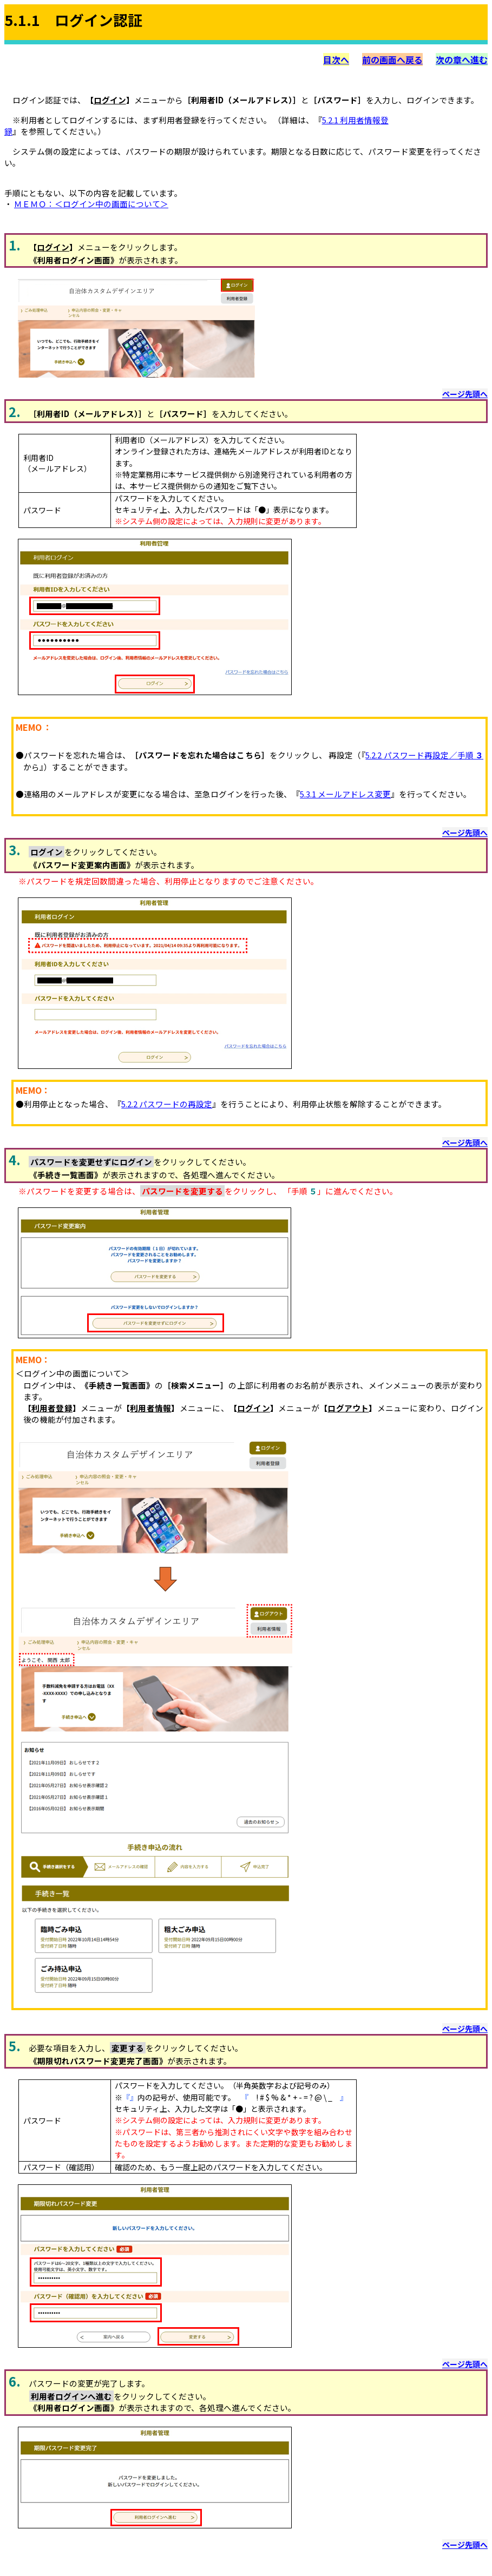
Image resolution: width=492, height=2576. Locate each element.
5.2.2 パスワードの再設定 (166, 1103)
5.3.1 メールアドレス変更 (345, 794)
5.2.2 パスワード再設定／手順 (424, 755)
